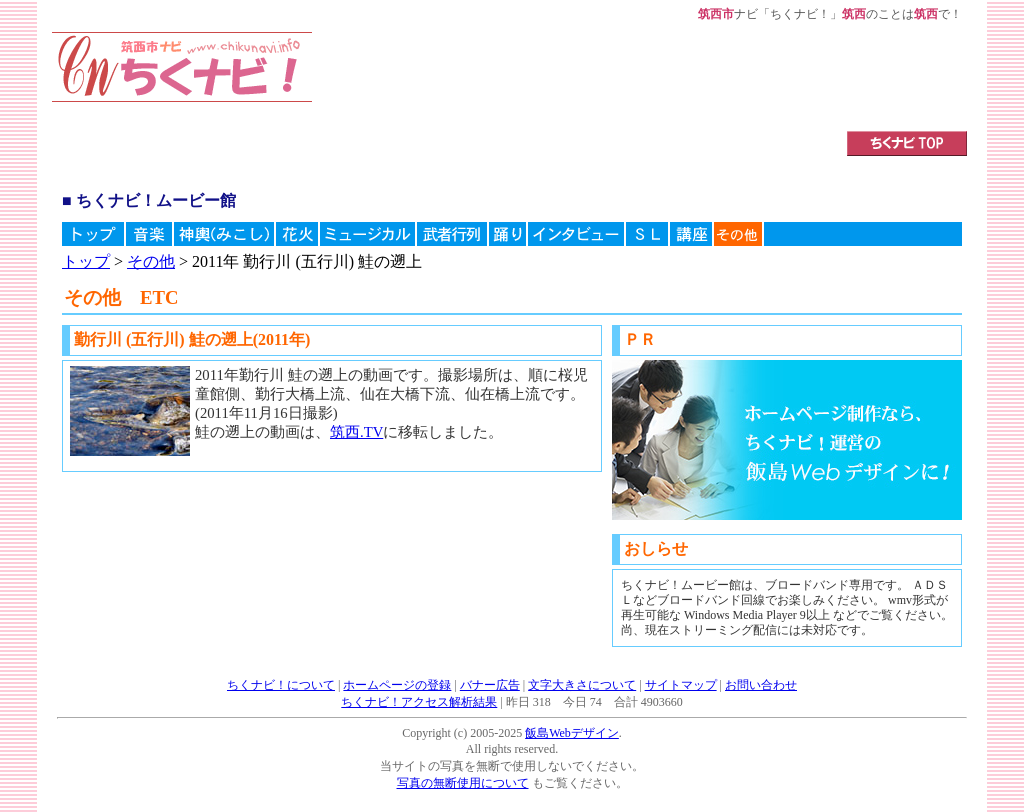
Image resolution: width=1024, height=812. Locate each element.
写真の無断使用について (463, 783)
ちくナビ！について (281, 685)
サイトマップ (681, 685)
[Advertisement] (555, 77)
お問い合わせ (761, 685)
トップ (86, 261)
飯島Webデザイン (572, 733)
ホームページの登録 (397, 685)
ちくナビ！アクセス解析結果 (419, 702)
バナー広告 (490, 685)
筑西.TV (356, 432)
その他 (151, 261)
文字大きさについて (582, 685)
